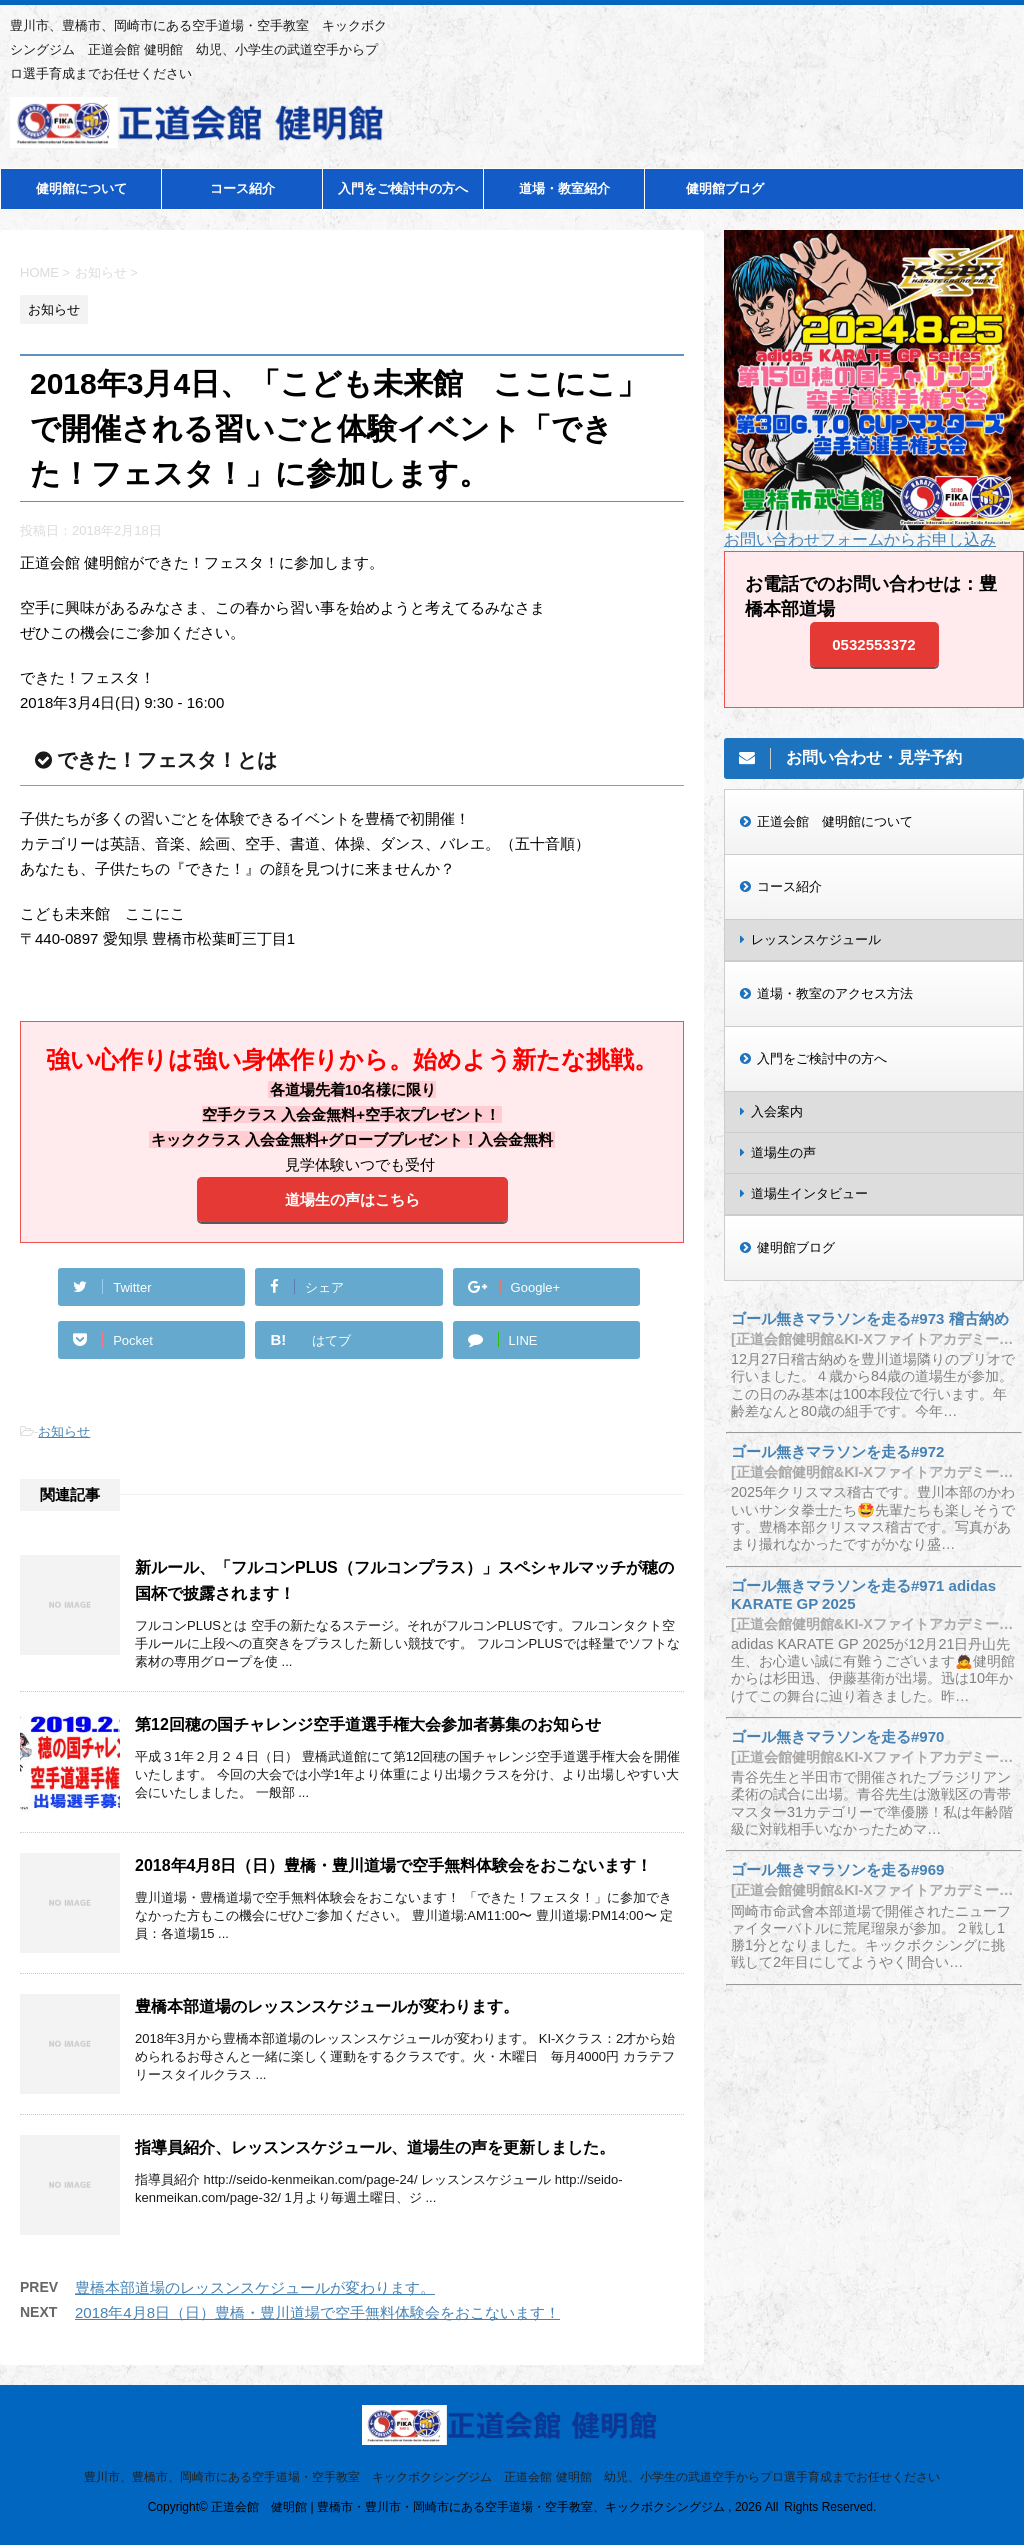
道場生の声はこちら (352, 1199)
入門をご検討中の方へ (403, 188)
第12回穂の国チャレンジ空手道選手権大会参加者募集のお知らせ (368, 1724)
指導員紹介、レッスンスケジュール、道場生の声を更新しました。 (375, 2147)
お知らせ (64, 1431)
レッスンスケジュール (816, 939)
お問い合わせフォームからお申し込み (860, 539)
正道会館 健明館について (835, 821)
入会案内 (777, 1111)
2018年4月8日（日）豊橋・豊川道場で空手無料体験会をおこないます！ (393, 1865)
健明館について (81, 188)
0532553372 (873, 644)
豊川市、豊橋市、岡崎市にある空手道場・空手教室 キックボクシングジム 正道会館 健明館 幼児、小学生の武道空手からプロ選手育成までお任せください (511, 2477)
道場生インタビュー (809, 1193)
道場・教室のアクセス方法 (835, 993)
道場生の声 (783, 1152)
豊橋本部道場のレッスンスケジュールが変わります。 (327, 2006)
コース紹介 (242, 188)
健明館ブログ (725, 188)
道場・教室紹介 (564, 188)
